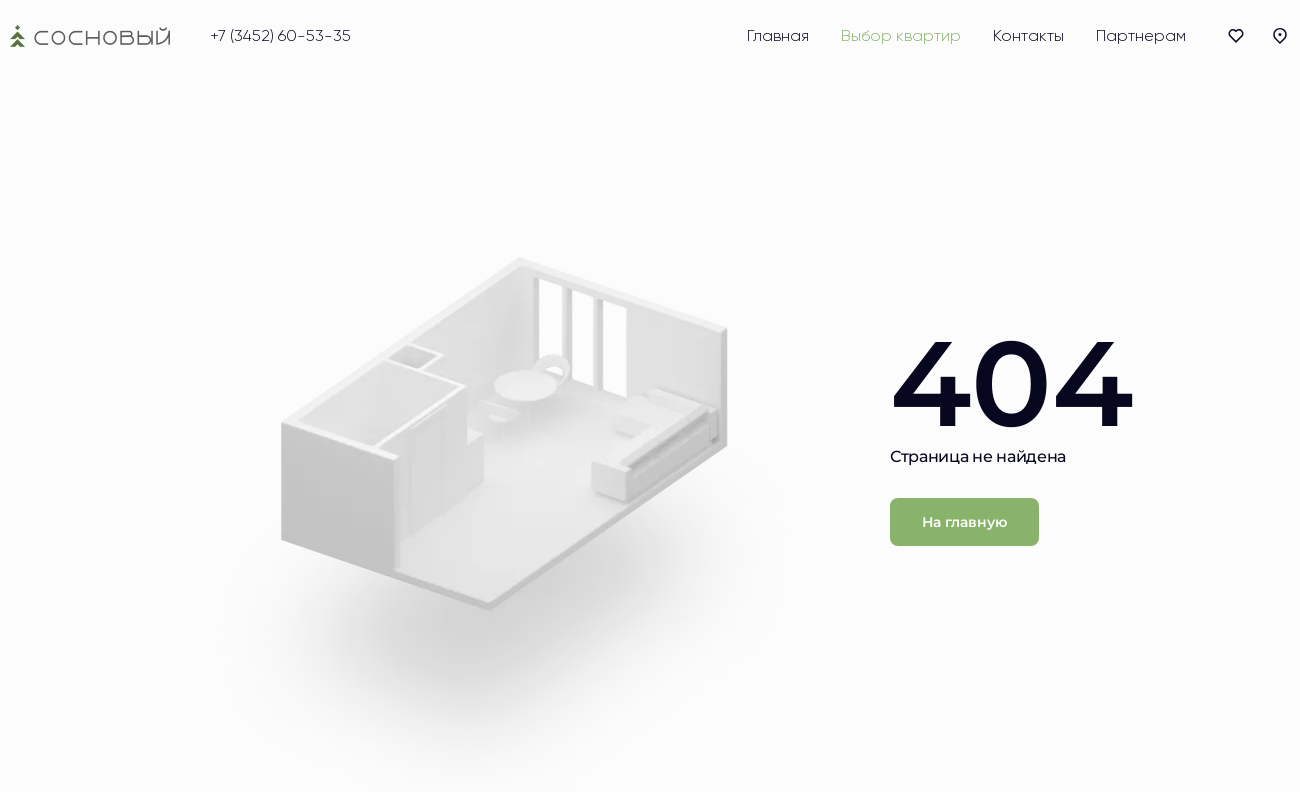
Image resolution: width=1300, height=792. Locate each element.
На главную (964, 521)
